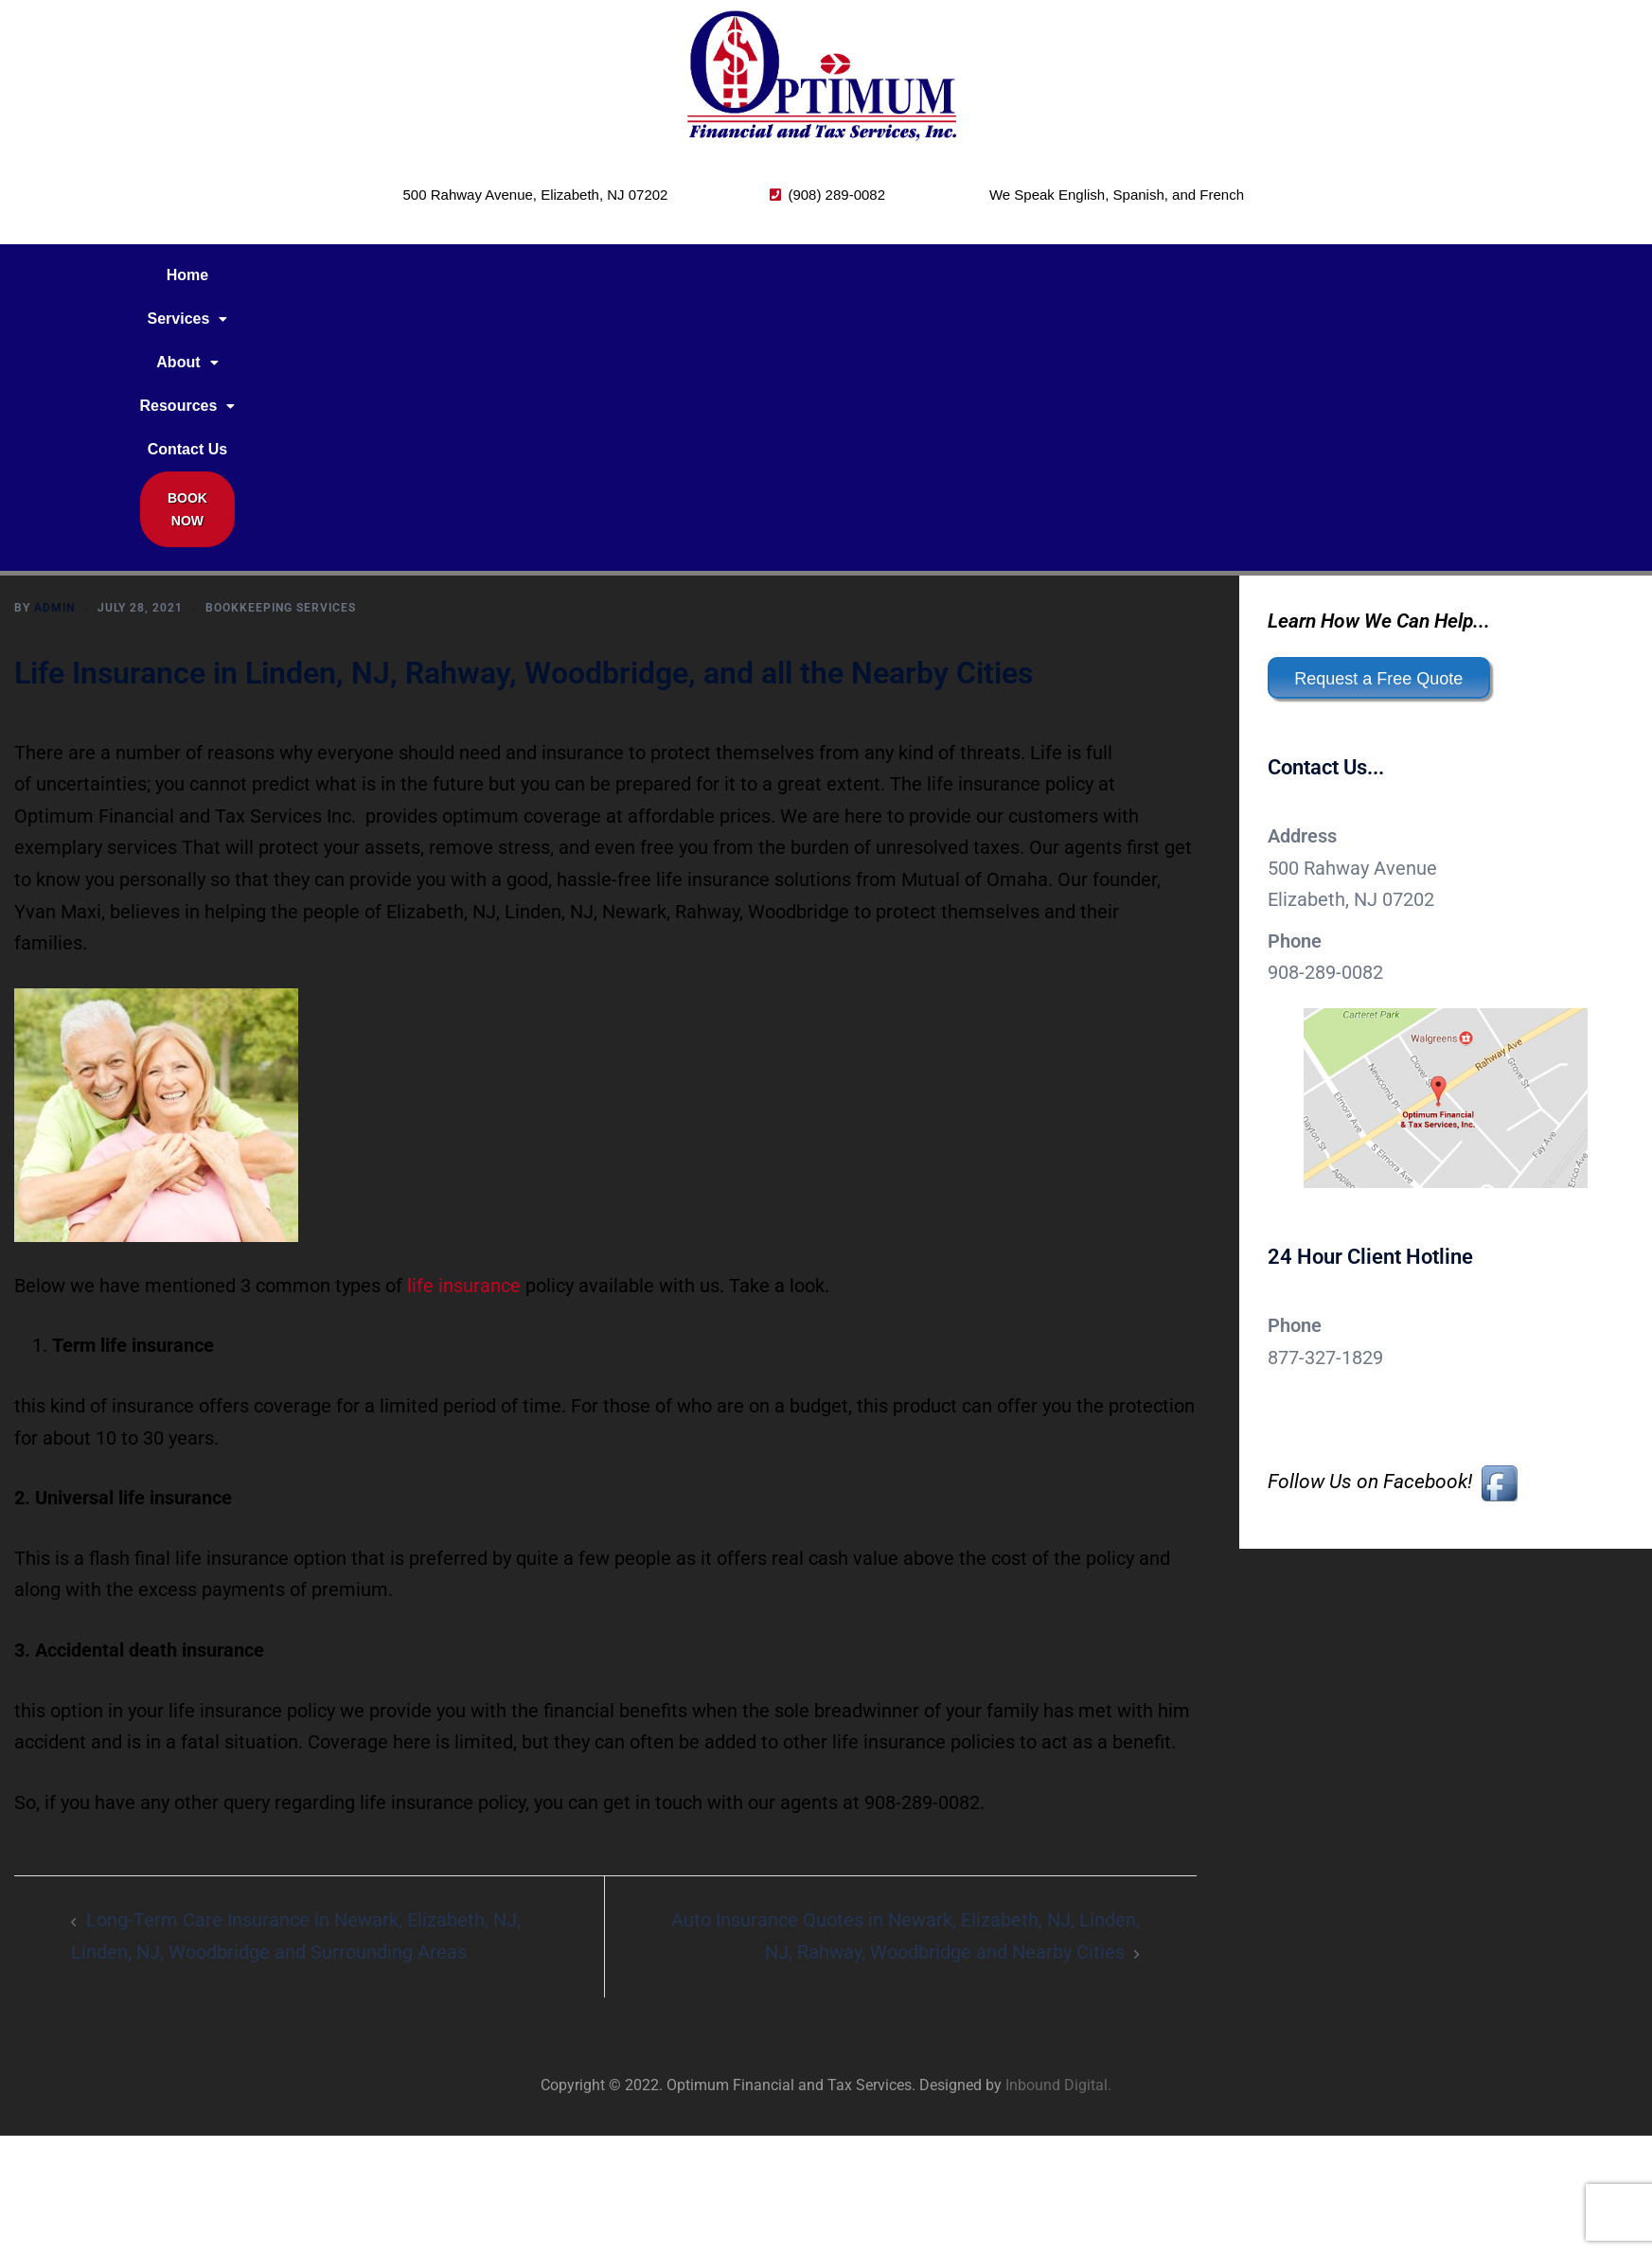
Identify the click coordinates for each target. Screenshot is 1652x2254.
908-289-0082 (1325, 731)
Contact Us (720, 275)
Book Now (851, 280)
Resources (604, 275)
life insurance (464, 1045)
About (497, 275)
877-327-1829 (1325, 1117)
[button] (398, 275)
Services (398, 275)
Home (308, 275)
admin (54, 367)
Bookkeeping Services (280, 367)
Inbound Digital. (1058, 1845)
